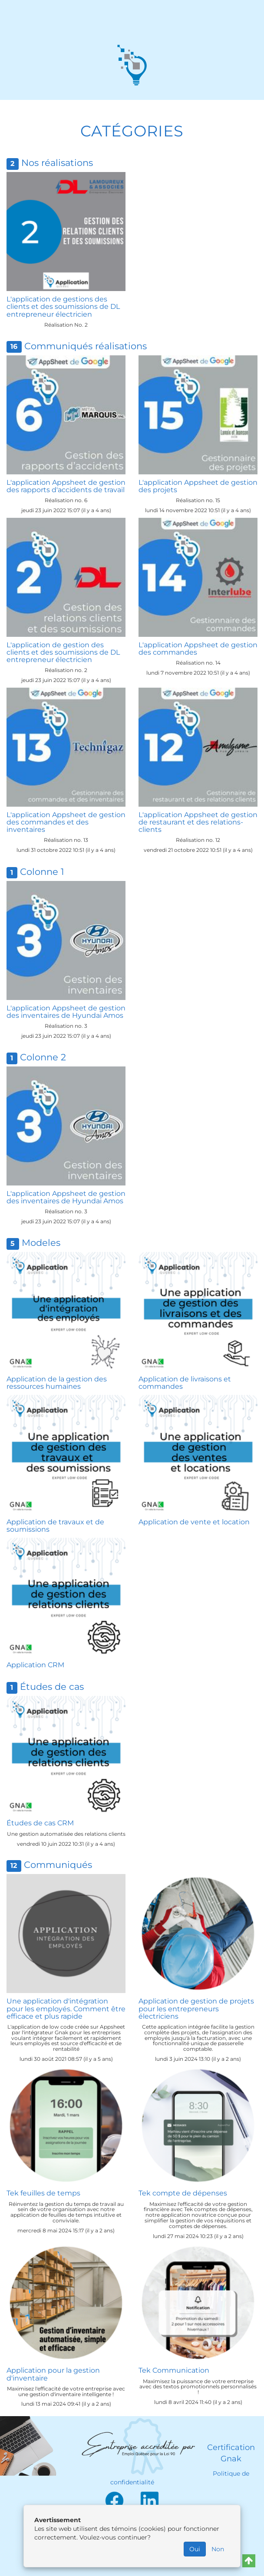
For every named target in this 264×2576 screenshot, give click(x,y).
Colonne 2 (43, 1057)
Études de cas (52, 1686)
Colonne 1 (42, 871)
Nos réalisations (57, 162)
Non (217, 2549)
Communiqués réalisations (85, 346)
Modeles (41, 1242)
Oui (194, 2549)
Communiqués (58, 1864)
